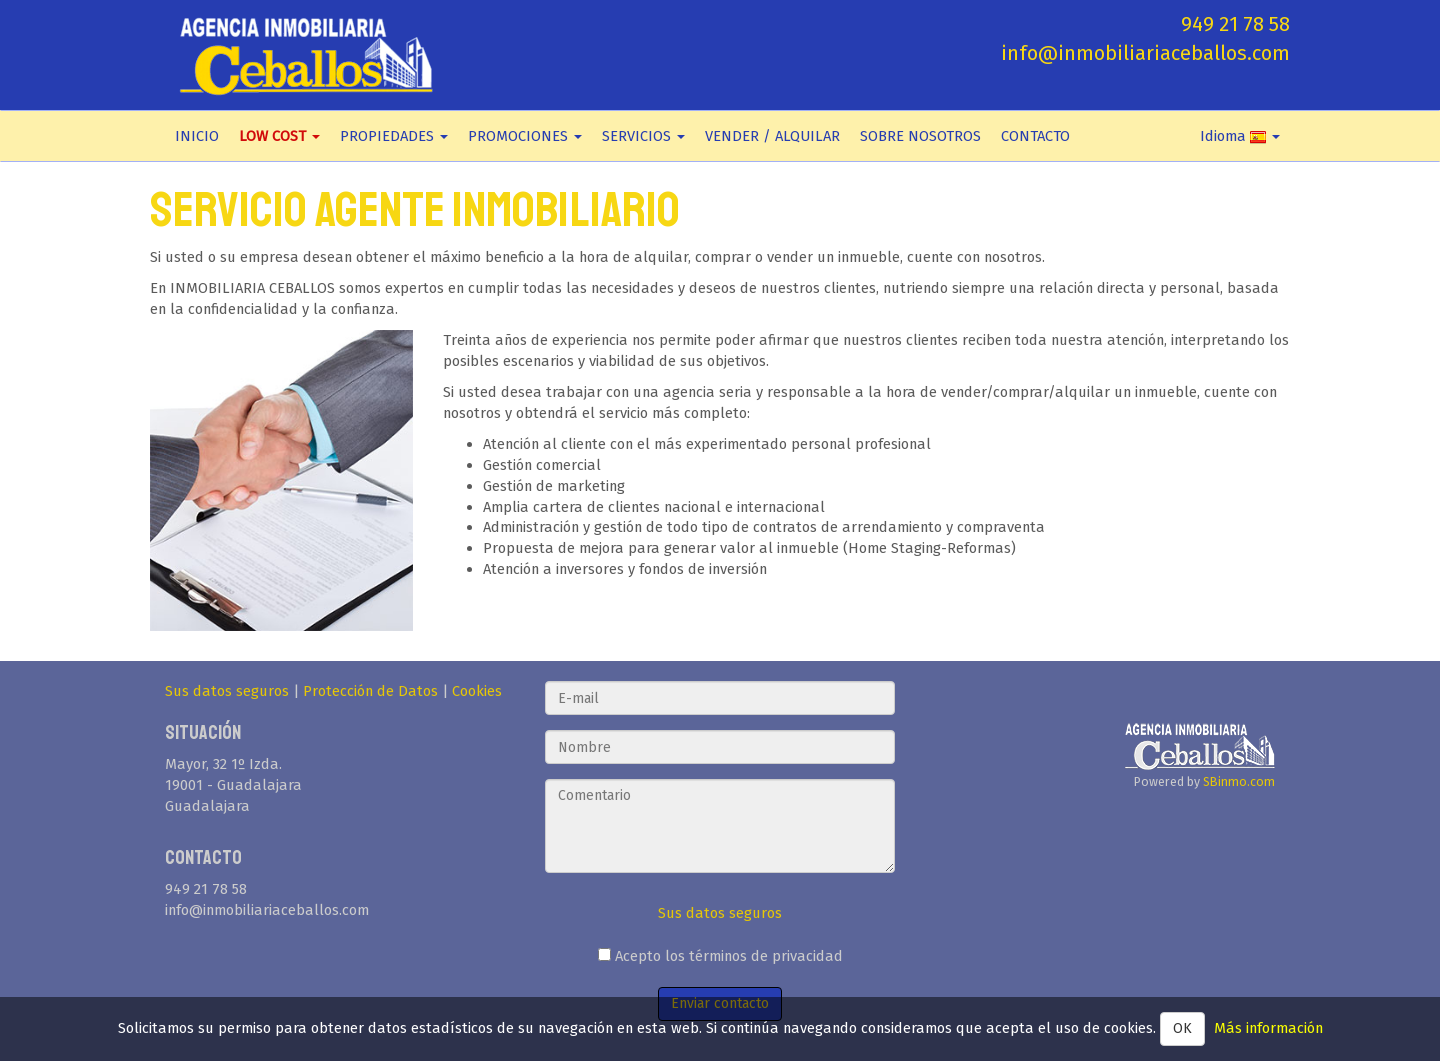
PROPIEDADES (394, 136)
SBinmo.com (1239, 781)
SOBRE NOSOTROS (920, 136)
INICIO (197, 136)
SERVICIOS (643, 136)
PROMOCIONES (525, 136)
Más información (1268, 1028)
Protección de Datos (370, 691)
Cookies (477, 691)
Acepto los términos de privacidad (720, 956)
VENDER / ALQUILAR (772, 136)
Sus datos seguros (227, 691)
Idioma (1240, 136)
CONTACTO (1035, 136)
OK (1182, 1028)
